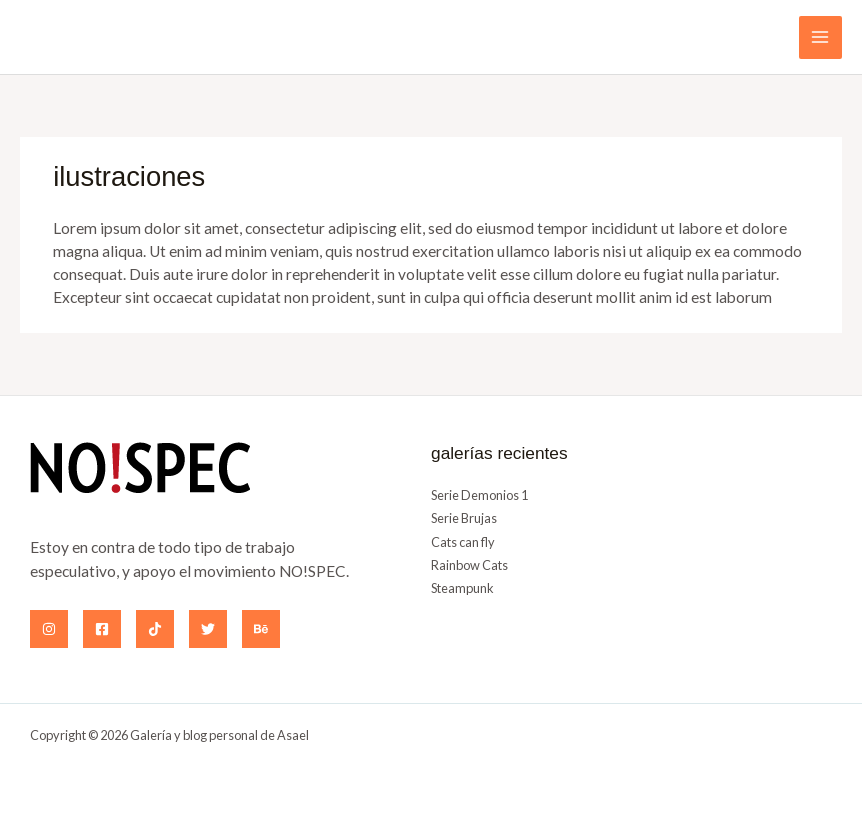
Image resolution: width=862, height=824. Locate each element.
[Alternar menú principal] (820, 37)
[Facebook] (102, 629)
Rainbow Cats (469, 565)
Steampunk (462, 588)
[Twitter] (208, 629)
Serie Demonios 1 (479, 495)
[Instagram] (49, 629)
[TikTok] (155, 629)
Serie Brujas (464, 518)
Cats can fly (463, 542)
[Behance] (261, 629)
